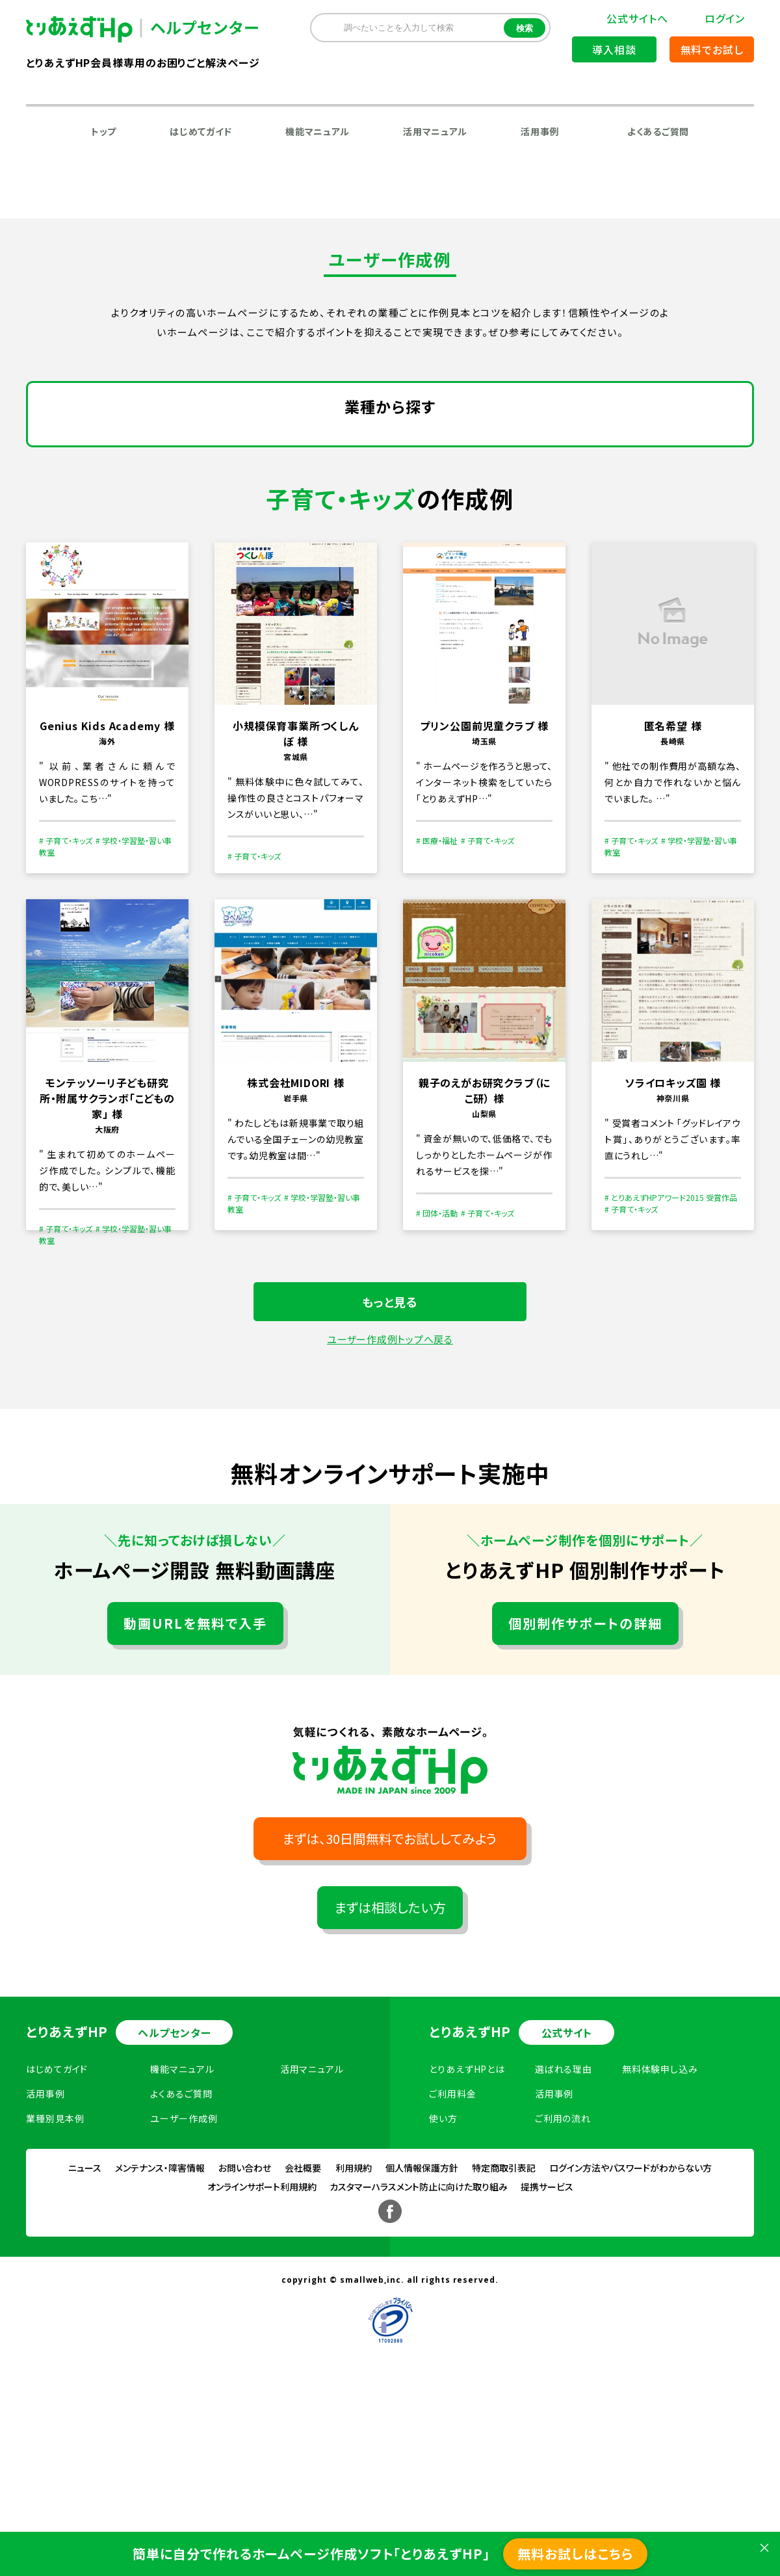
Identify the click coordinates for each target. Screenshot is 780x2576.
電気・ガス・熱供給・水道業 (256, 447)
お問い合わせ (244, 2339)
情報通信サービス (388, 447)
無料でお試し (712, 49)
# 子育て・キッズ (65, 1012)
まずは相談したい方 (390, 2079)
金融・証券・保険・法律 (440, 516)
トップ (103, 131)
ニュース (84, 2339)
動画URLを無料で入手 (195, 1795)
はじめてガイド (201, 131)
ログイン (725, 18)
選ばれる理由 (563, 2241)
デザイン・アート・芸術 (234, 516)
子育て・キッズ (99, 551)
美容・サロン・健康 (588, 482)
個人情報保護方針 (421, 2339)
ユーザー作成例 (183, 2290)
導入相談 (614, 49)
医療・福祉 (187, 551)
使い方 (443, 2290)
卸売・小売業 (581, 447)
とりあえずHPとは (467, 2241)
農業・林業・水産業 (109, 516)
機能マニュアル (317, 131)
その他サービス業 (284, 551)
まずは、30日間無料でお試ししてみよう (390, 2010)
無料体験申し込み (660, 2241)
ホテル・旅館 (292, 482)
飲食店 (369, 482)
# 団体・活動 (437, 1385)
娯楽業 (434, 482)
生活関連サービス (374, 585)
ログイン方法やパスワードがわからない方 (630, 2339)
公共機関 (337, 516)
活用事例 (540, 131)
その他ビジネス (490, 551)
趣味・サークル (390, 551)
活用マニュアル (435, 131)
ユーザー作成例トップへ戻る (390, 1511)
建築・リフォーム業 (259, 585)
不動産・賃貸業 (101, 482)
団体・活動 (620, 516)
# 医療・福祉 (437, 1012)
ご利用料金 (452, 2265)
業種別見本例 (55, 2290)
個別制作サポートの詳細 (585, 1795)
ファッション (670, 447)
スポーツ (543, 516)
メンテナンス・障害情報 (160, 2339)
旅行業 (498, 482)
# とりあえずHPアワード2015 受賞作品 (670, 1369)
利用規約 (353, 2339)
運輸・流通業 (490, 447)
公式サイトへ (637, 18)
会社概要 (303, 2339)
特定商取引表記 (504, 2339)
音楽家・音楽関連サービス (126, 585)
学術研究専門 (199, 482)
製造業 (147, 447)
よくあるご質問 (658, 131)
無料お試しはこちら (575, 2553)
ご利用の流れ (563, 2290)
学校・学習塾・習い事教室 (616, 551)
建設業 (83, 447)
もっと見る (390, 1473)
